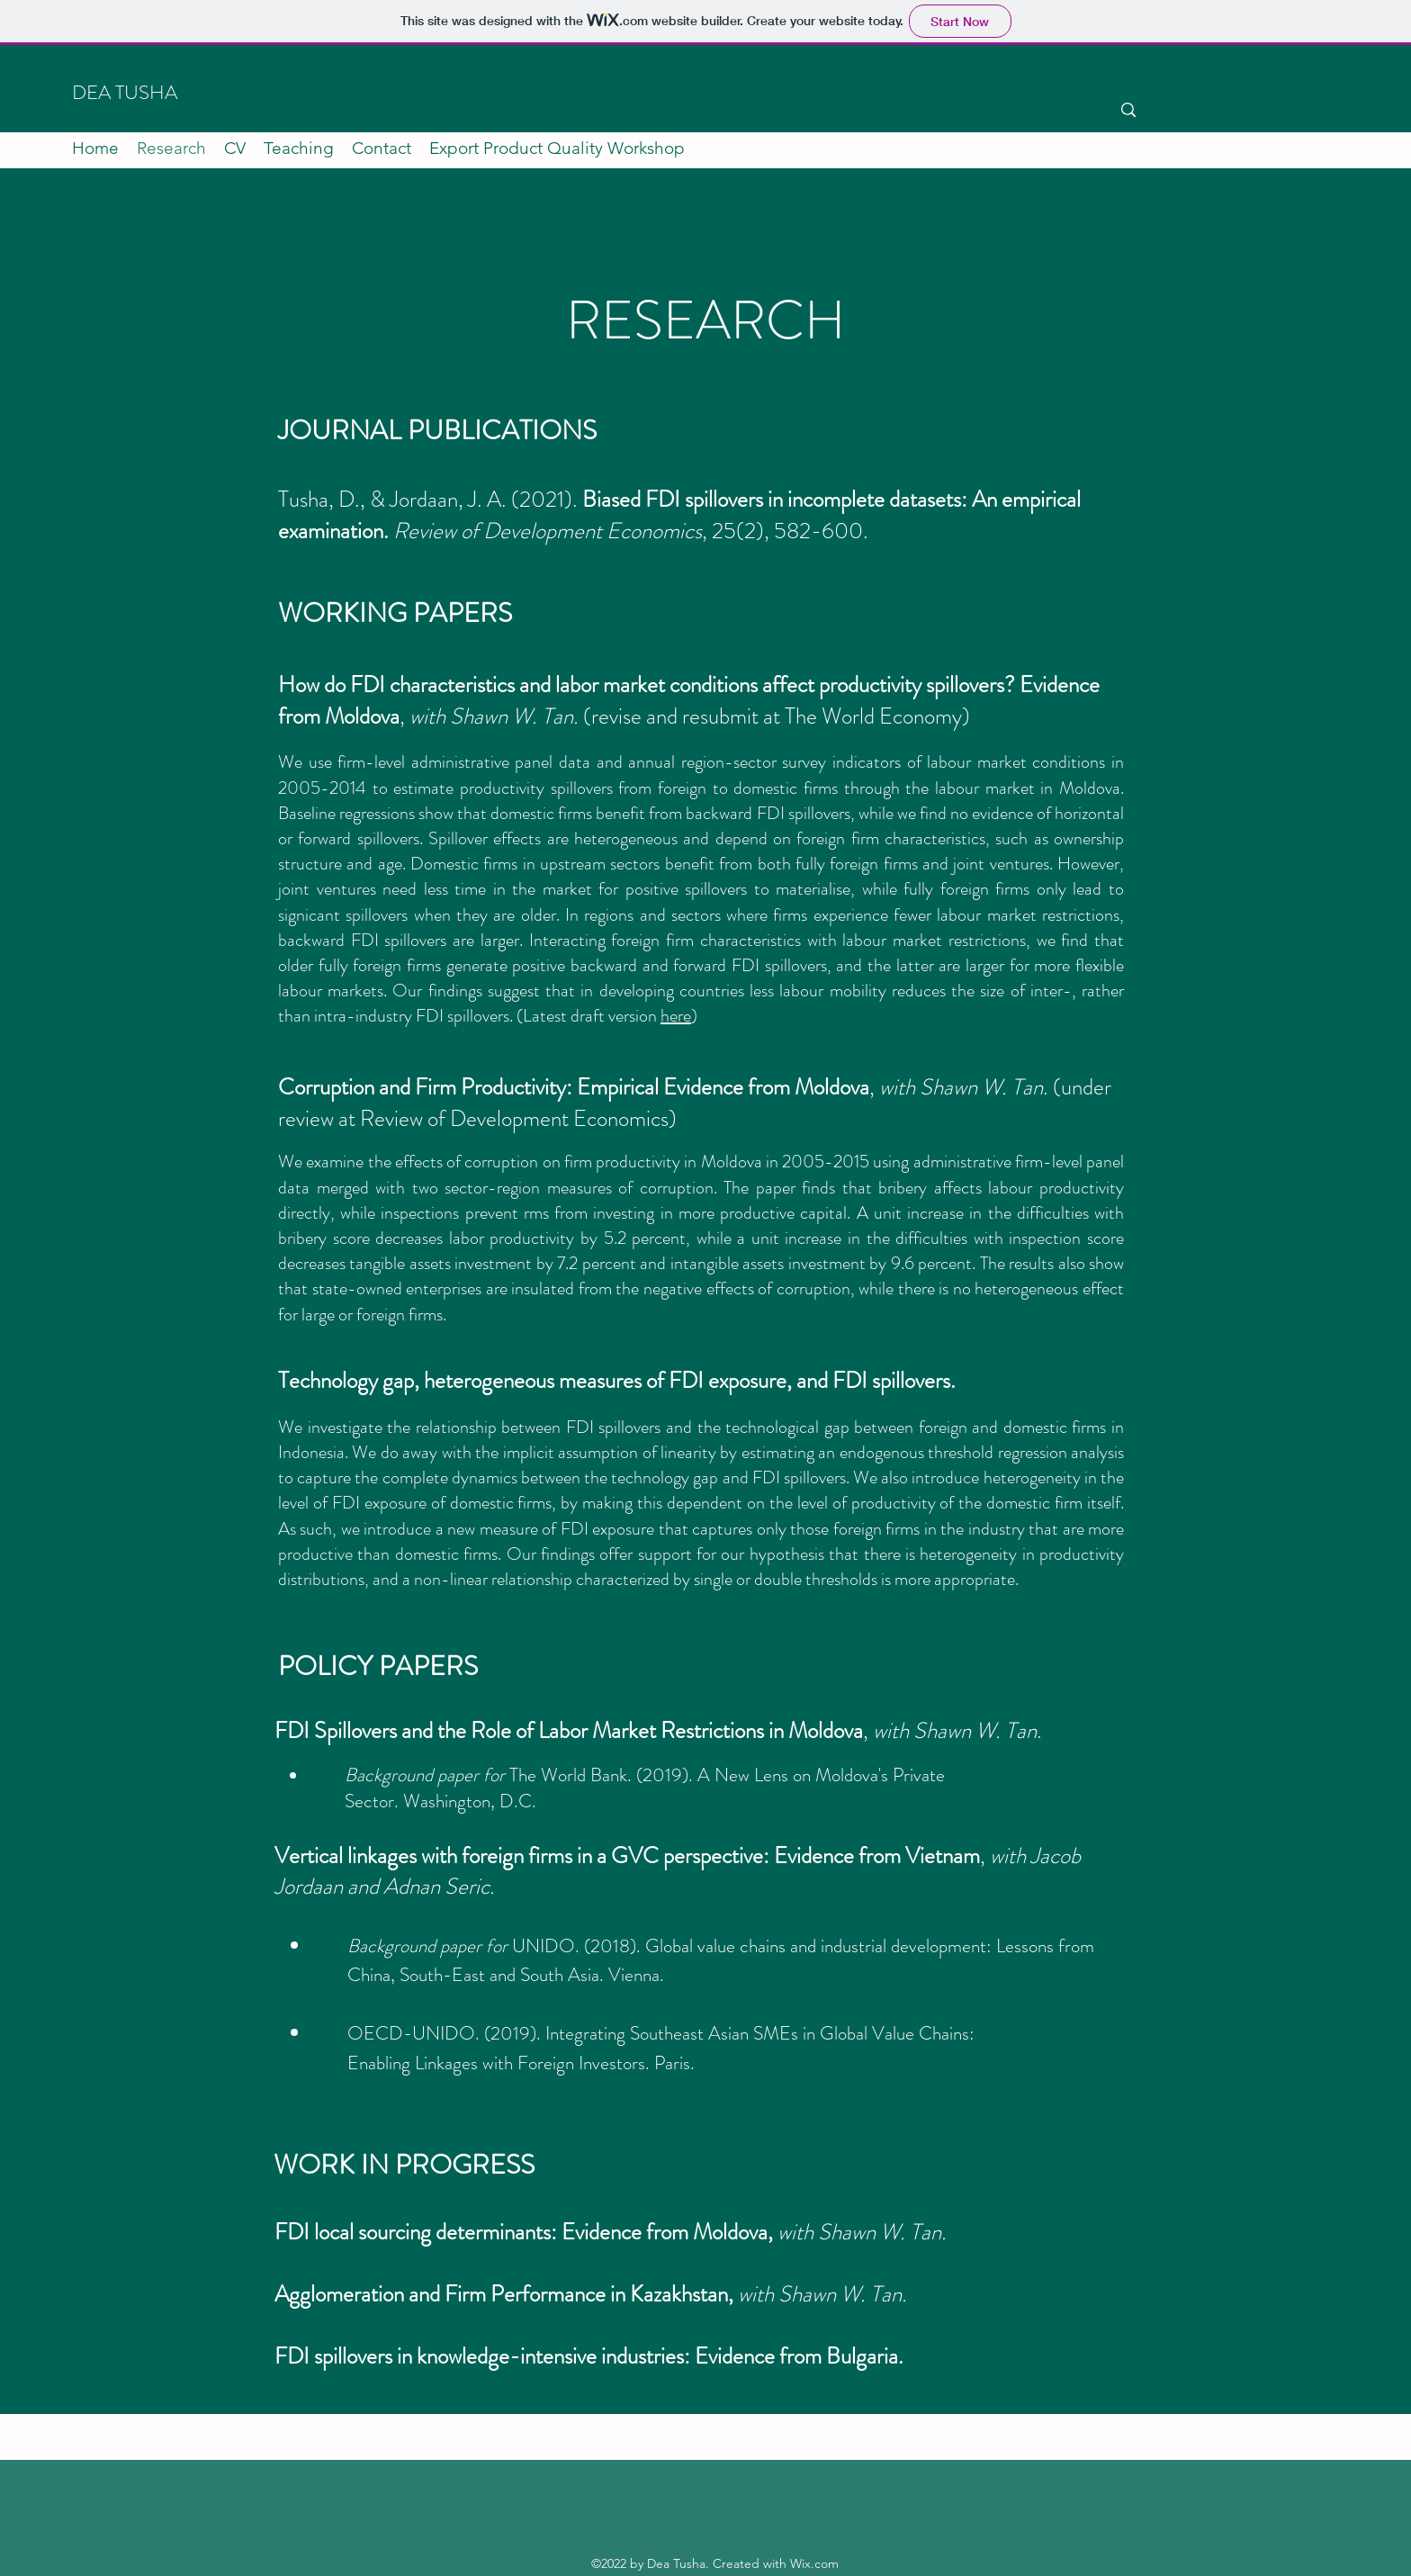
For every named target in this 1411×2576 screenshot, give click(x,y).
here (676, 1016)
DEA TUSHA (124, 92)
